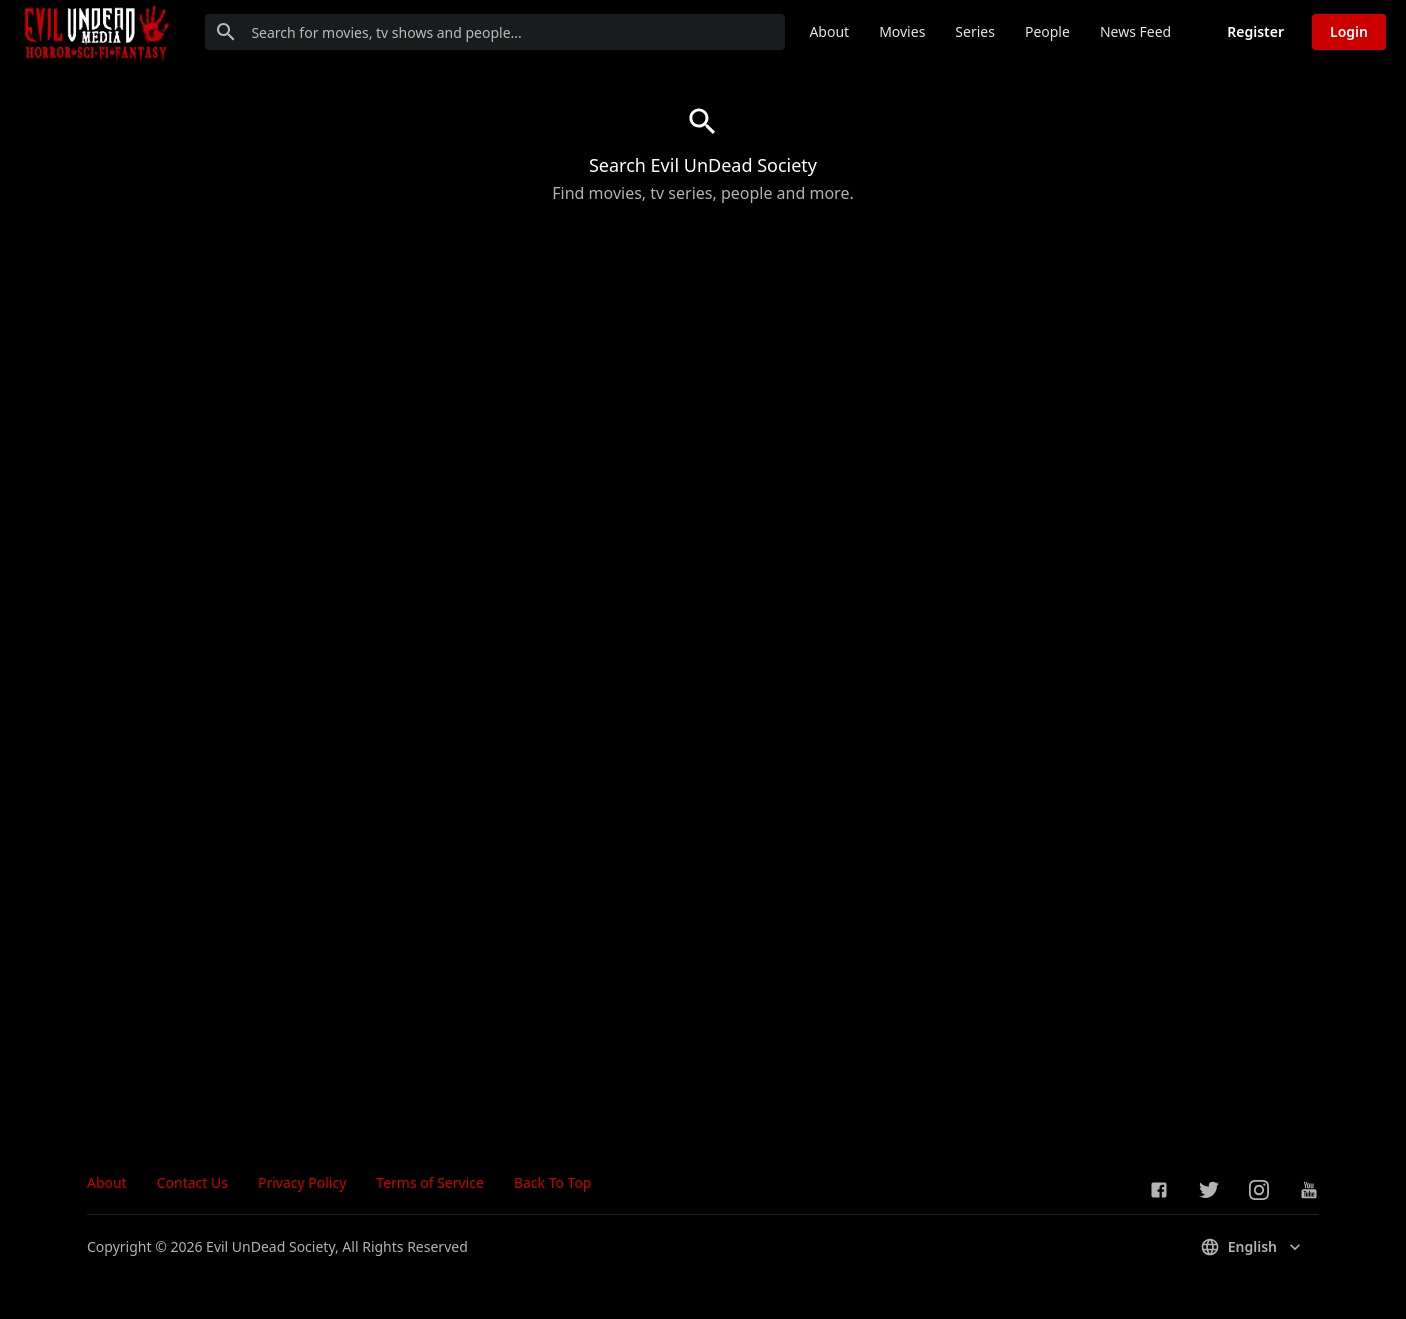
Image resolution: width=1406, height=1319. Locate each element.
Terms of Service (430, 1182)
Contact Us (192, 1182)
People (1047, 31)
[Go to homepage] (95, 32)
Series (975, 31)
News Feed (1135, 31)
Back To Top (553, 1182)
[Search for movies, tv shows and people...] (495, 32)
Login (1349, 31)
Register (1255, 31)
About (829, 31)
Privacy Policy (302, 1182)
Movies (902, 31)
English (1252, 1247)
